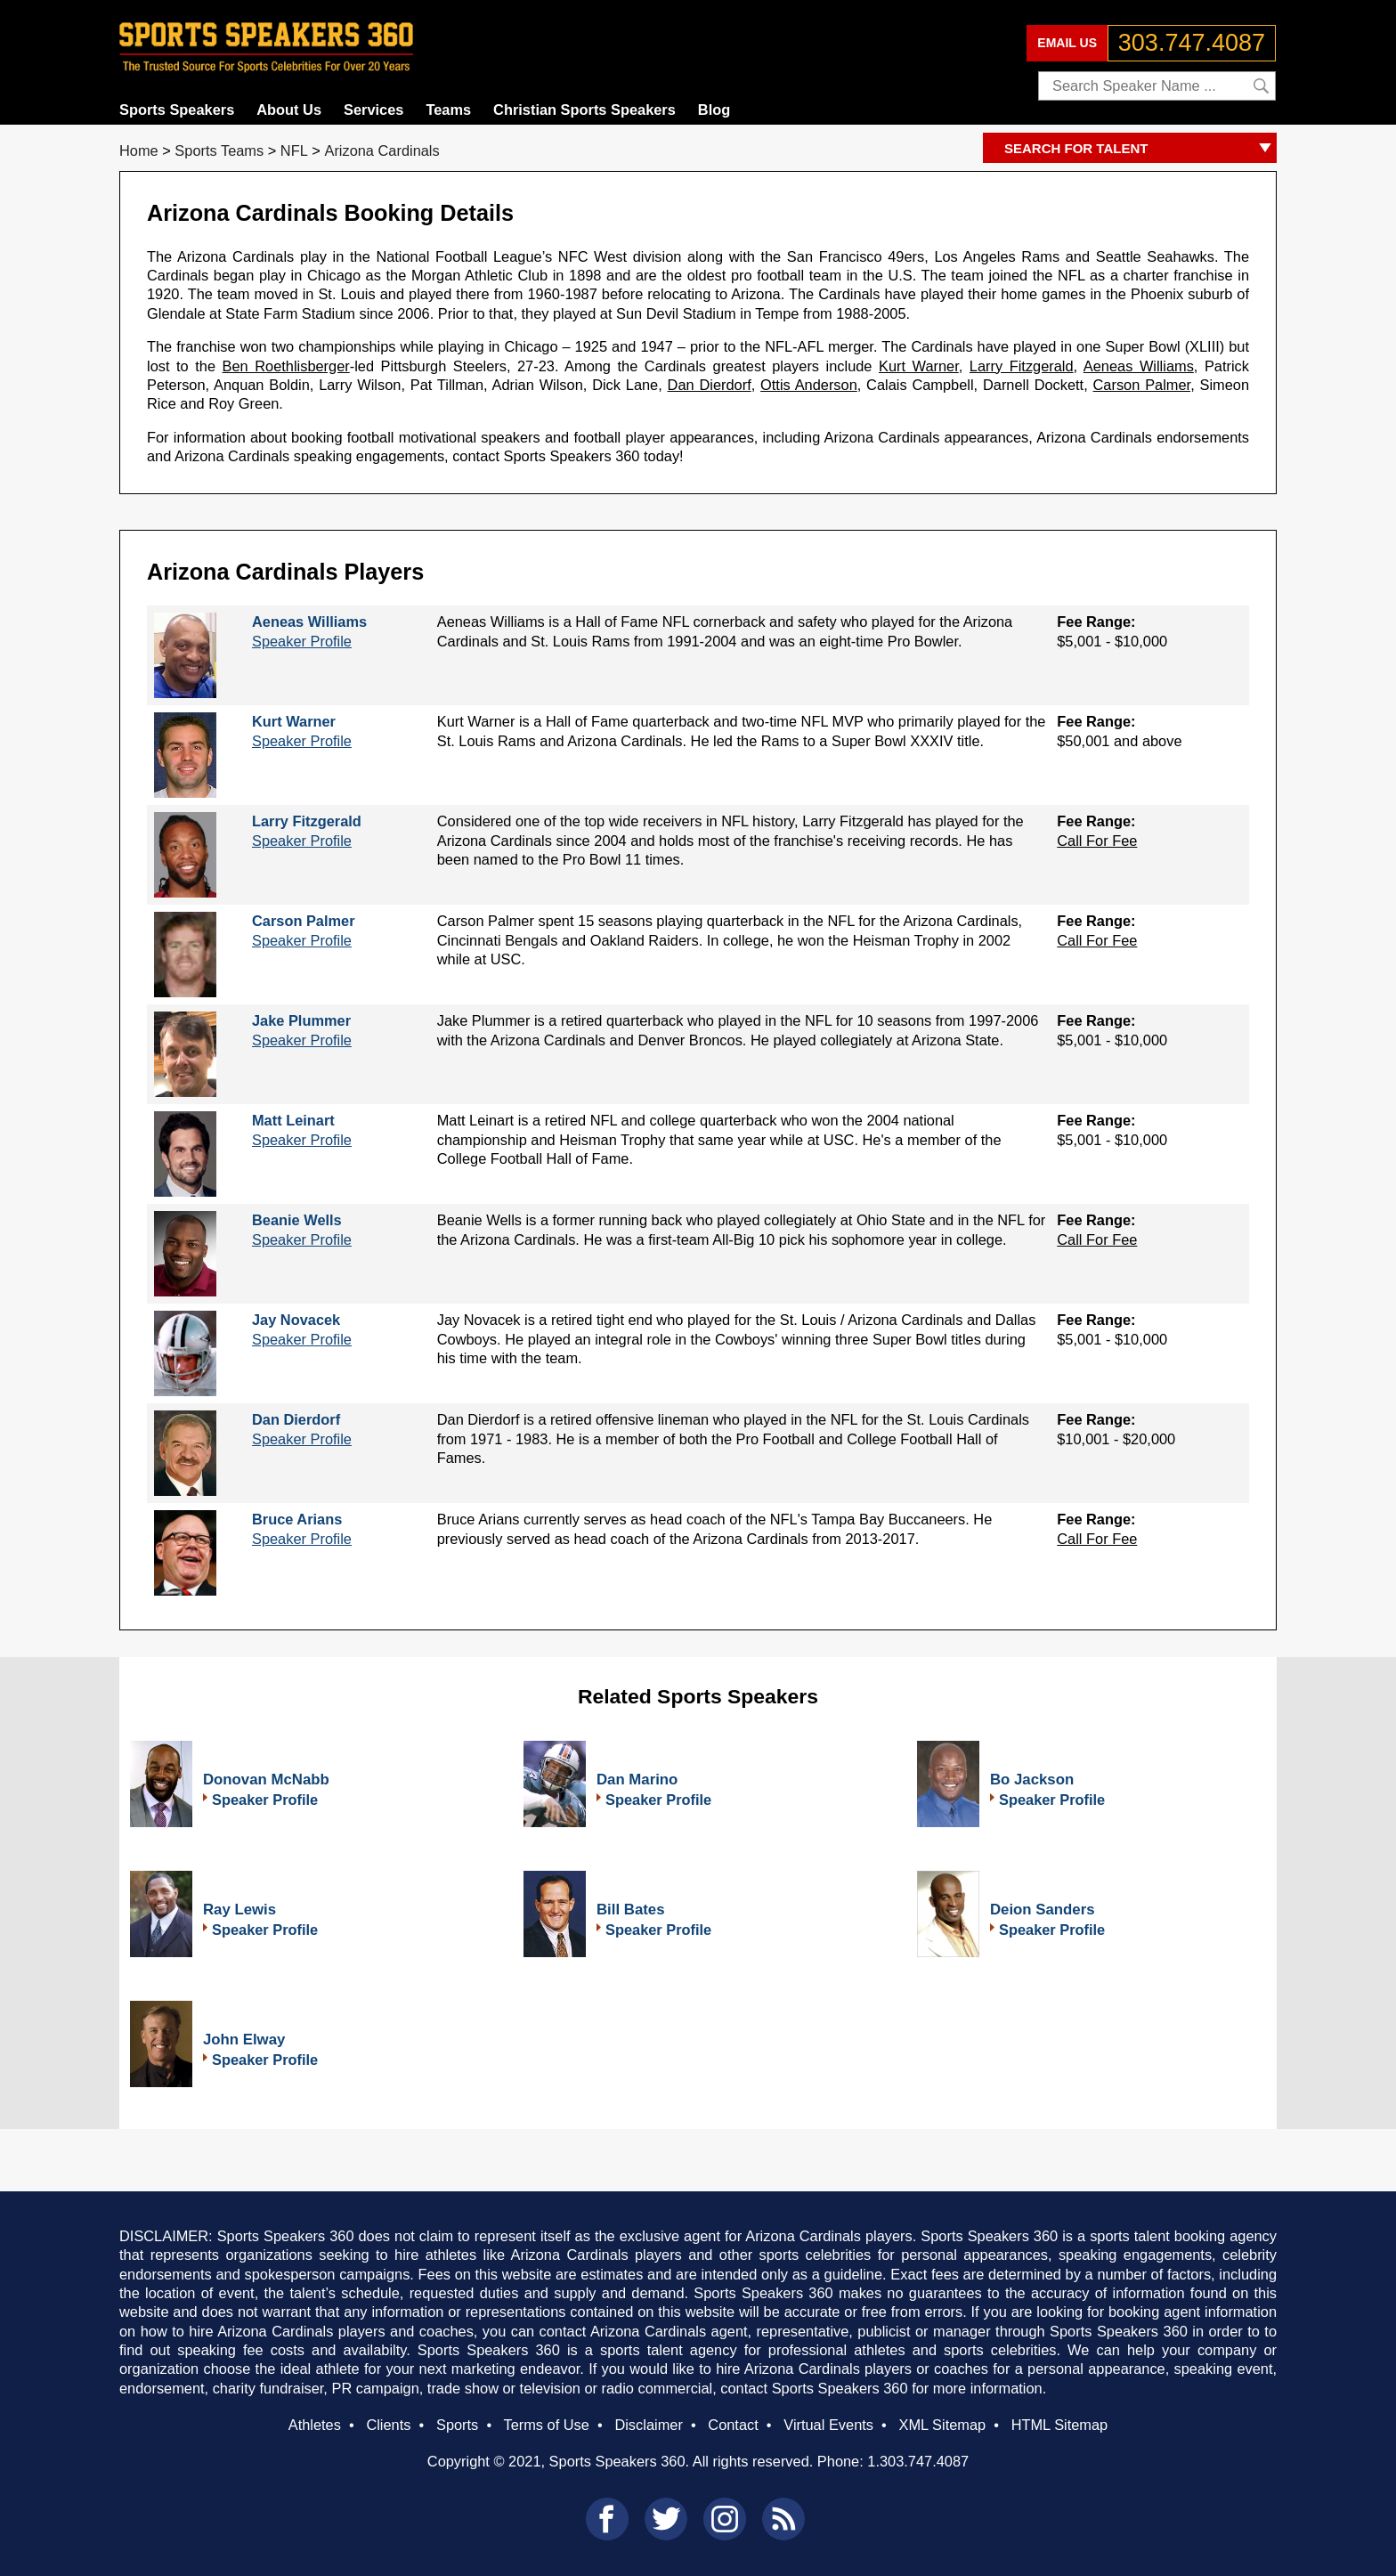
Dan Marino (637, 1779)
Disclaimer (648, 2425)
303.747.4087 (1191, 42)
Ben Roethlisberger (286, 366)
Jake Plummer (301, 1020)
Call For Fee (1097, 841)
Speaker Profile (302, 641)
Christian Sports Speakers (584, 110)
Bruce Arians (297, 1519)
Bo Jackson (1032, 1779)
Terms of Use (545, 2425)
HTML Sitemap (1059, 2425)
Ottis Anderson (808, 385)
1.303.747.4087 (918, 2461)
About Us (288, 110)
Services (373, 110)
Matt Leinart (293, 1120)
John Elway (244, 2039)
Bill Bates (630, 1909)
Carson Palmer (1142, 385)
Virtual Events (828, 2425)
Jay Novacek (296, 1320)
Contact (733, 2425)
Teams (448, 110)
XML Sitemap (942, 2425)
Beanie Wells (297, 1220)
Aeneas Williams (1139, 366)
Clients (388, 2425)
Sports (457, 2425)
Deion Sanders (1042, 1909)
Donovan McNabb (266, 1779)
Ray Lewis (239, 1909)
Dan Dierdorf (709, 385)
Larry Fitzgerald (1022, 366)
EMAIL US (1067, 43)
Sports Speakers (176, 110)
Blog (714, 110)
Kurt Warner (919, 366)
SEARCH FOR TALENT (1140, 149)
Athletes (314, 2425)
